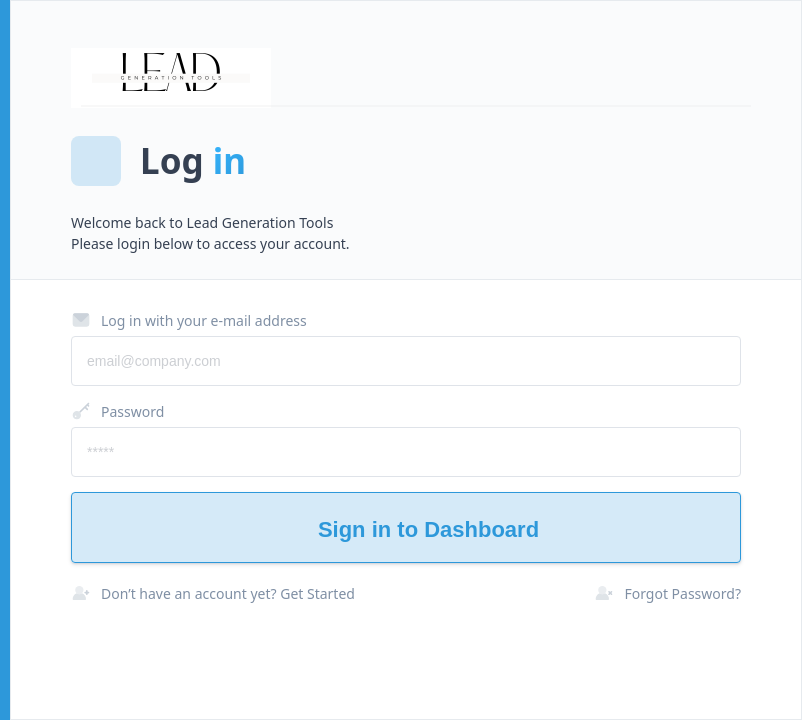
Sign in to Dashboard (406, 529)
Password (117, 411)
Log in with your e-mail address (189, 320)
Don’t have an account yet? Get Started (213, 593)
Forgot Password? (667, 593)
